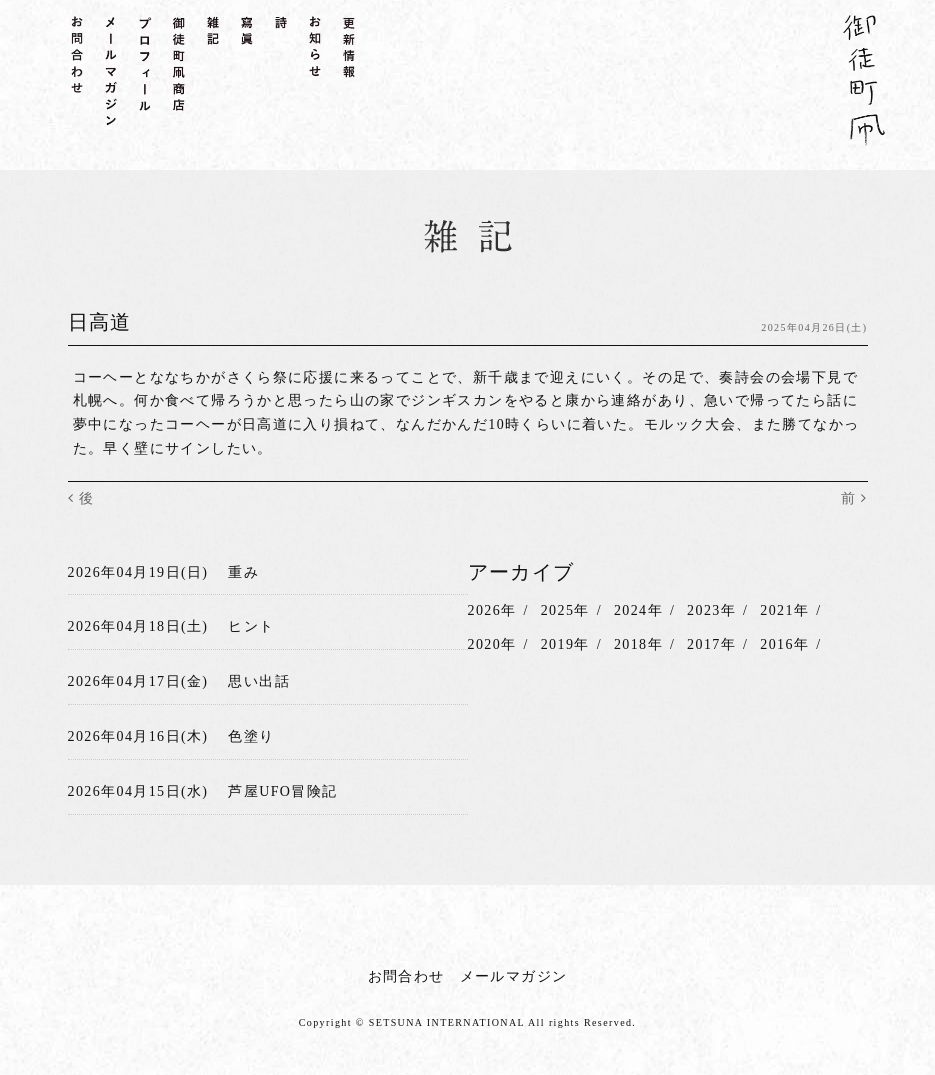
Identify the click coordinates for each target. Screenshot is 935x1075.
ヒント (251, 626)
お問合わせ (406, 976)
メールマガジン (514, 976)
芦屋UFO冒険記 (282, 791)
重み (243, 572)
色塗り (251, 736)
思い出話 (259, 681)
